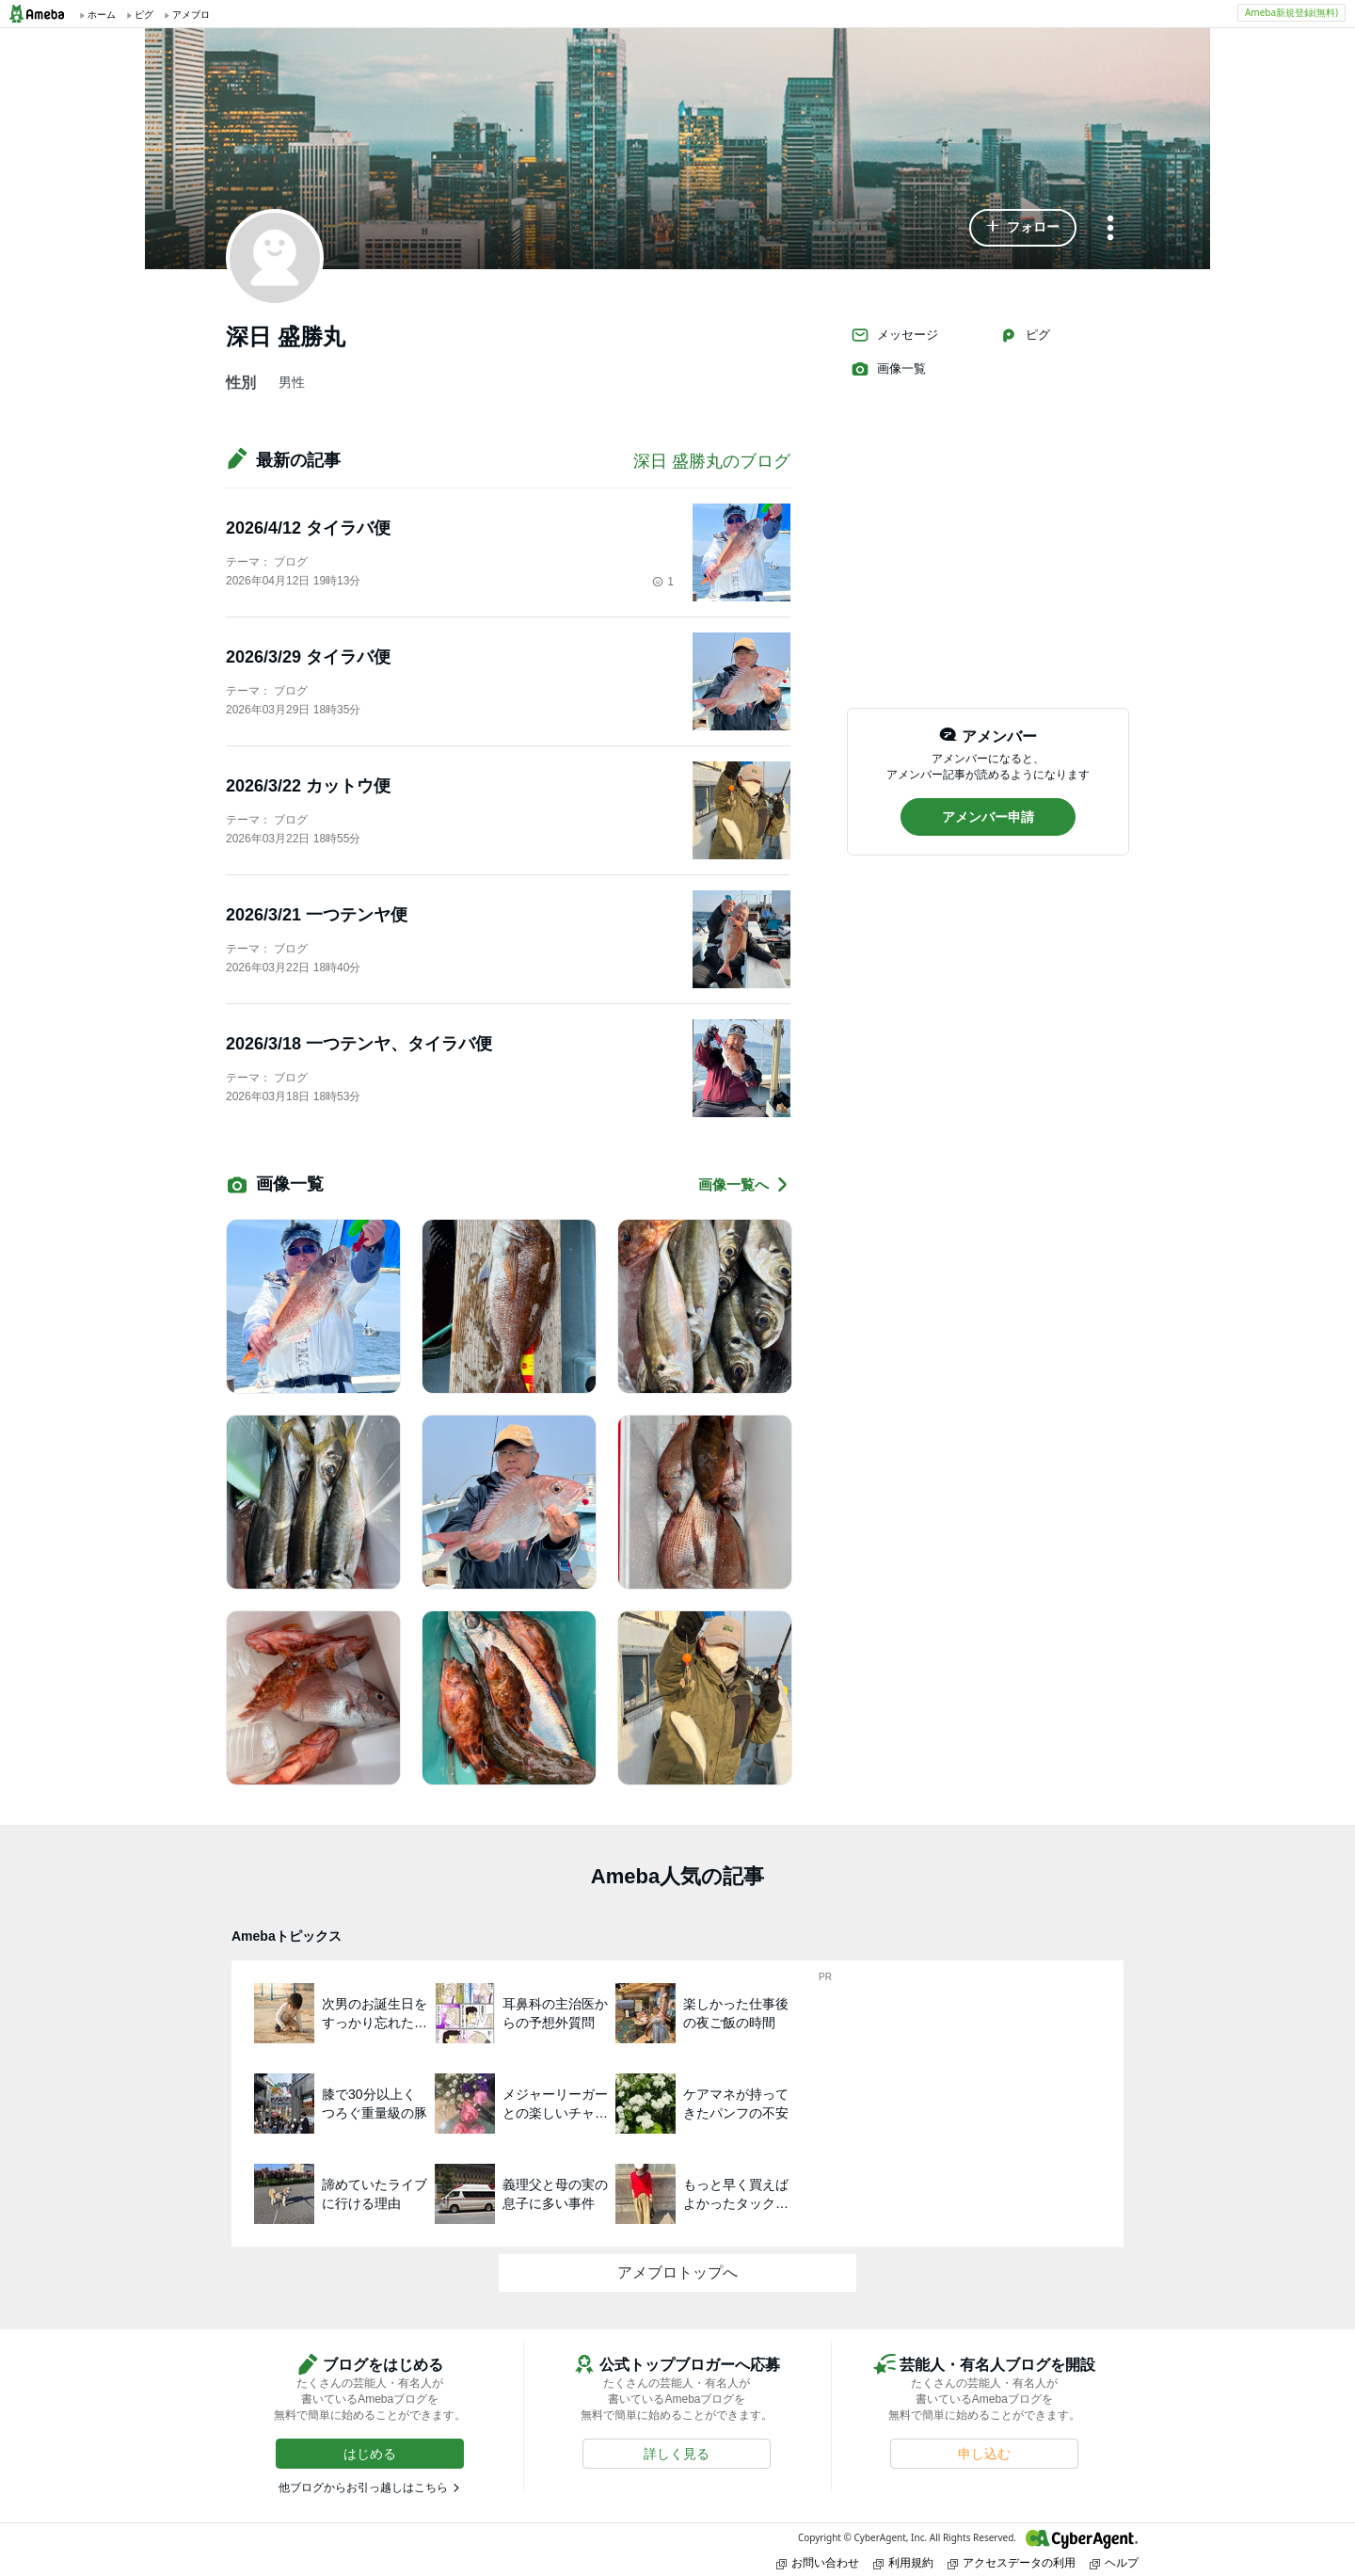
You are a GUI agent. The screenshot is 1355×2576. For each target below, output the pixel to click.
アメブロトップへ (677, 2272)
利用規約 (903, 2562)
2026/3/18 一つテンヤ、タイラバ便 (359, 1043)
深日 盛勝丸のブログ (711, 461)
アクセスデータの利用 (1012, 2562)
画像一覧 (888, 369)
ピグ (1024, 335)
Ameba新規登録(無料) (1291, 12)
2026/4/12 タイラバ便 (308, 528)
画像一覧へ (744, 1184)
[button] (1022, 228)
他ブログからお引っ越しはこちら (363, 2487)
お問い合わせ (817, 2562)
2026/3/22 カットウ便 (308, 785)
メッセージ (894, 335)
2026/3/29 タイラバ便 (308, 657)
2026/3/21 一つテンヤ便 (316, 914)
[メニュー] (1110, 229)
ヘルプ (1114, 2562)
